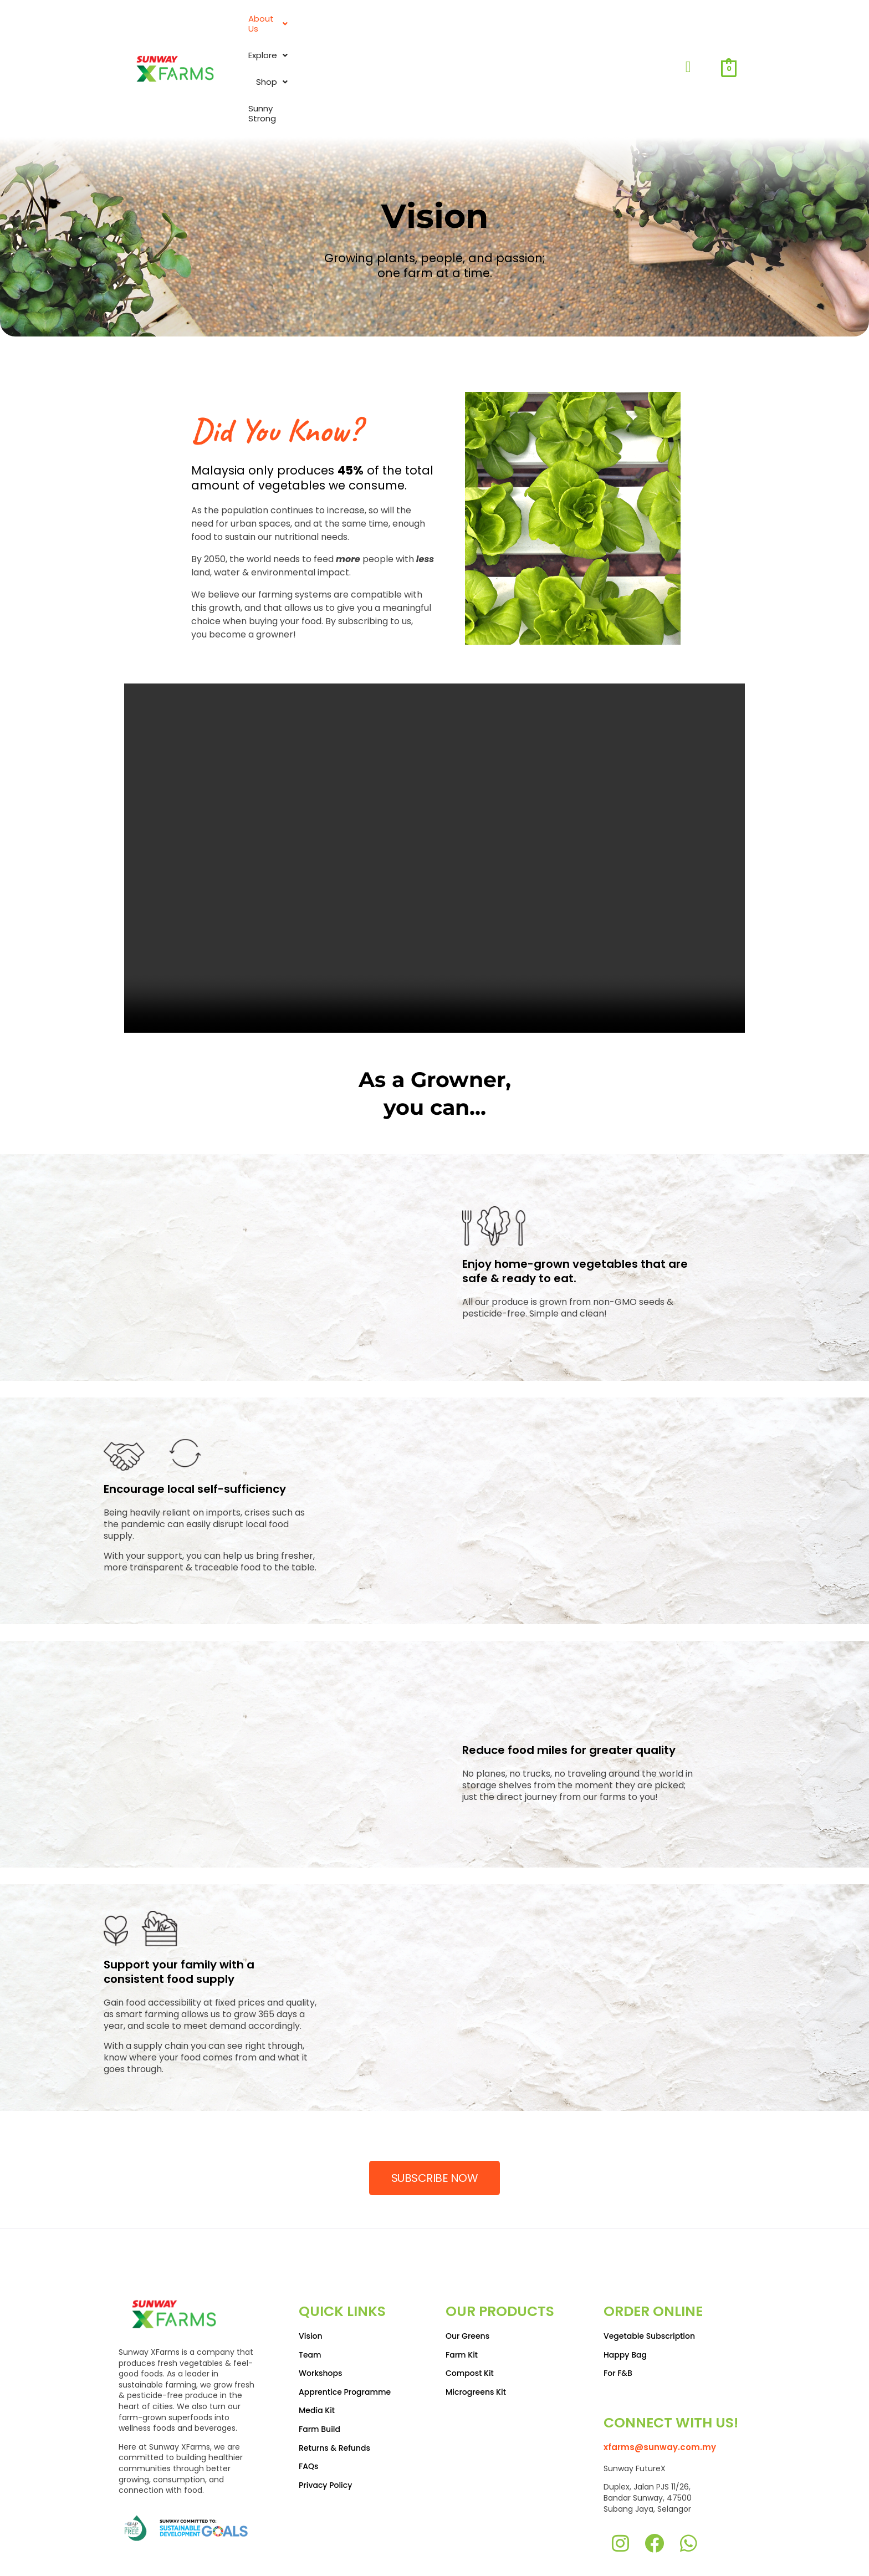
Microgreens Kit (476, 2317)
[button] (442, 31)
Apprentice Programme (345, 2317)
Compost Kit (470, 2298)
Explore (508, 31)
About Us (442, 31)
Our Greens (467, 2261)
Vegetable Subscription (649, 2261)
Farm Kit (462, 2279)
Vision (311, 2261)
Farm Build (319, 2354)
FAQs (308, 2391)
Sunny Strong (631, 31)
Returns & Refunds (334, 2372)
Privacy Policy (325, 2410)
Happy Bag (625, 2279)
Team (310, 2279)
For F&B (618, 2298)
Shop (566, 31)
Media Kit (317, 2335)
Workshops (321, 2298)
